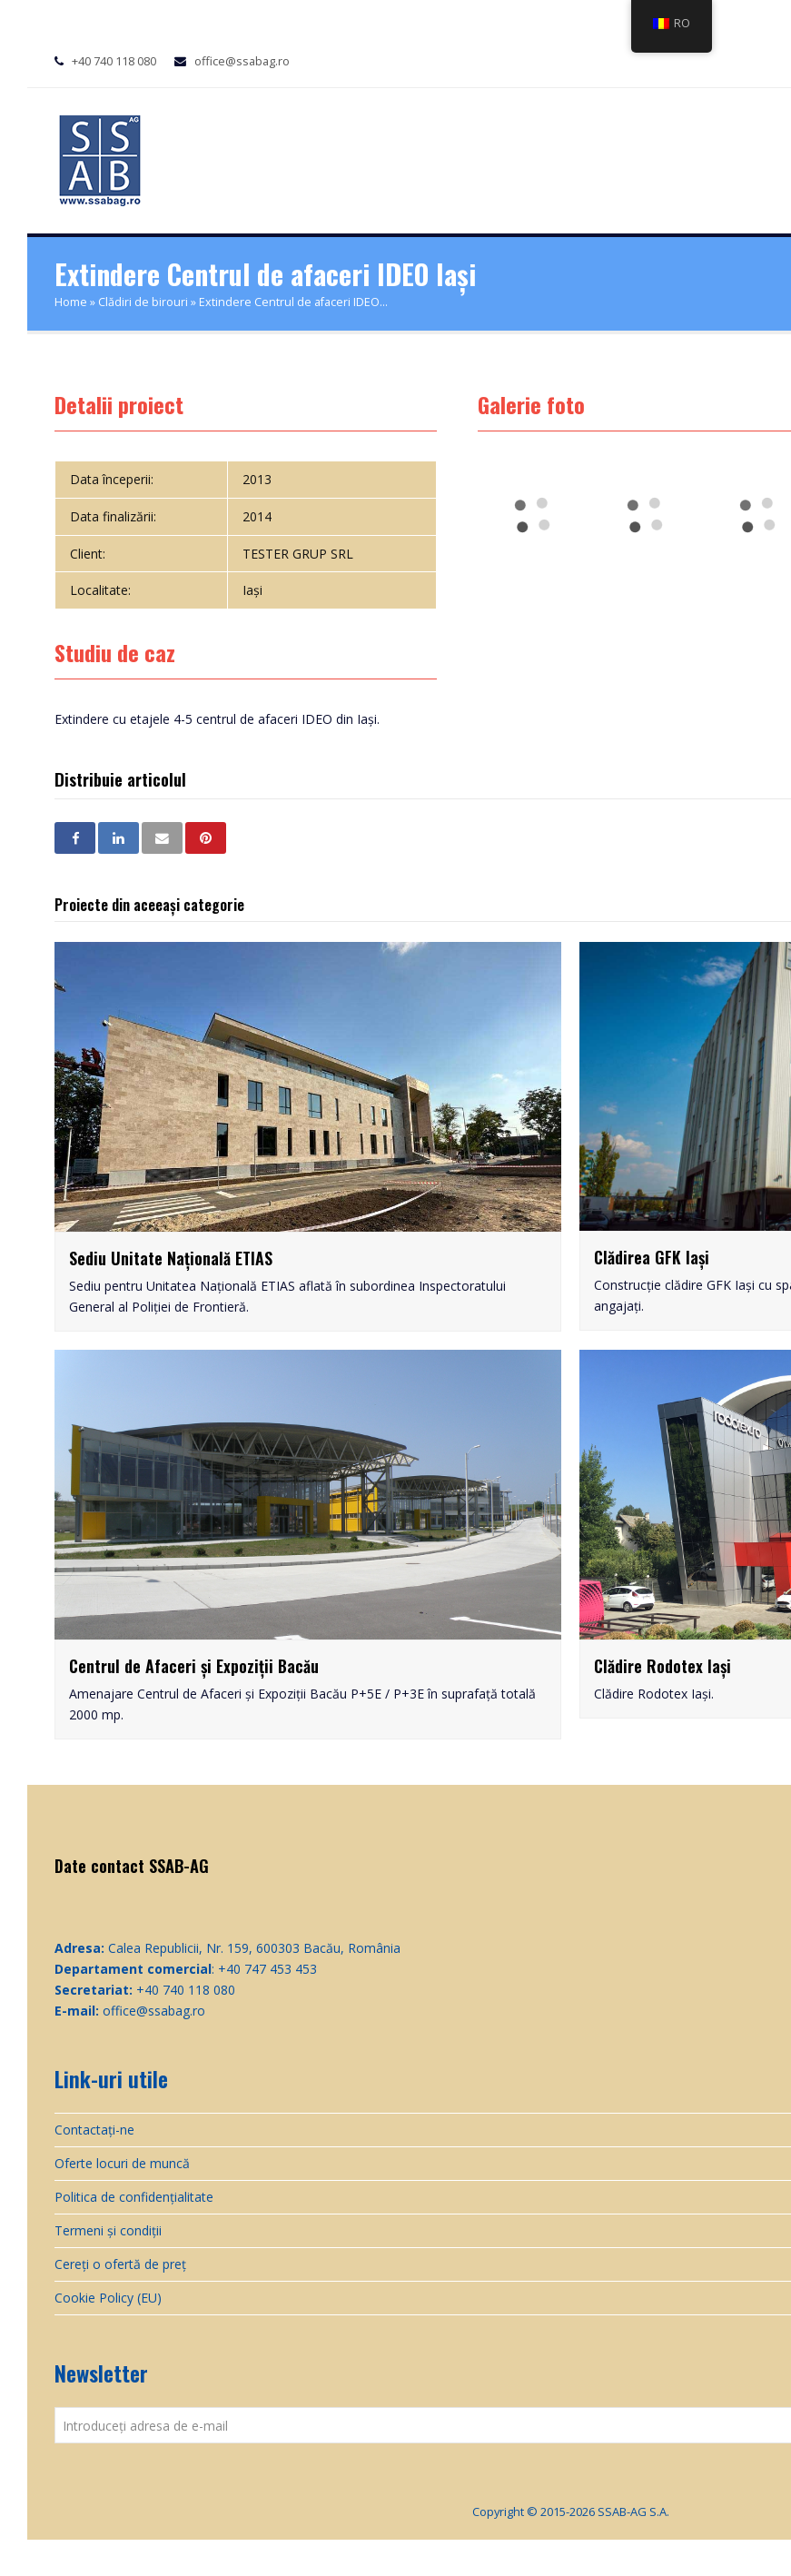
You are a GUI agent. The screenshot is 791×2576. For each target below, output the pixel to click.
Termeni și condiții (108, 2230)
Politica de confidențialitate (133, 2196)
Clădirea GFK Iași (651, 1257)
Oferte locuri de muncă (122, 2163)
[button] (74, 838)
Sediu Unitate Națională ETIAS (170, 1258)
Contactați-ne (94, 2129)
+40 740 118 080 (114, 61)
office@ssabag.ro (242, 61)
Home (70, 302)
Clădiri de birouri (143, 302)
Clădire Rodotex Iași (662, 1666)
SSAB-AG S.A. (633, 2511)
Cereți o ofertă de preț (120, 2264)
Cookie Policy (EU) (108, 2297)
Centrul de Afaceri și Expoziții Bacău (194, 1666)
